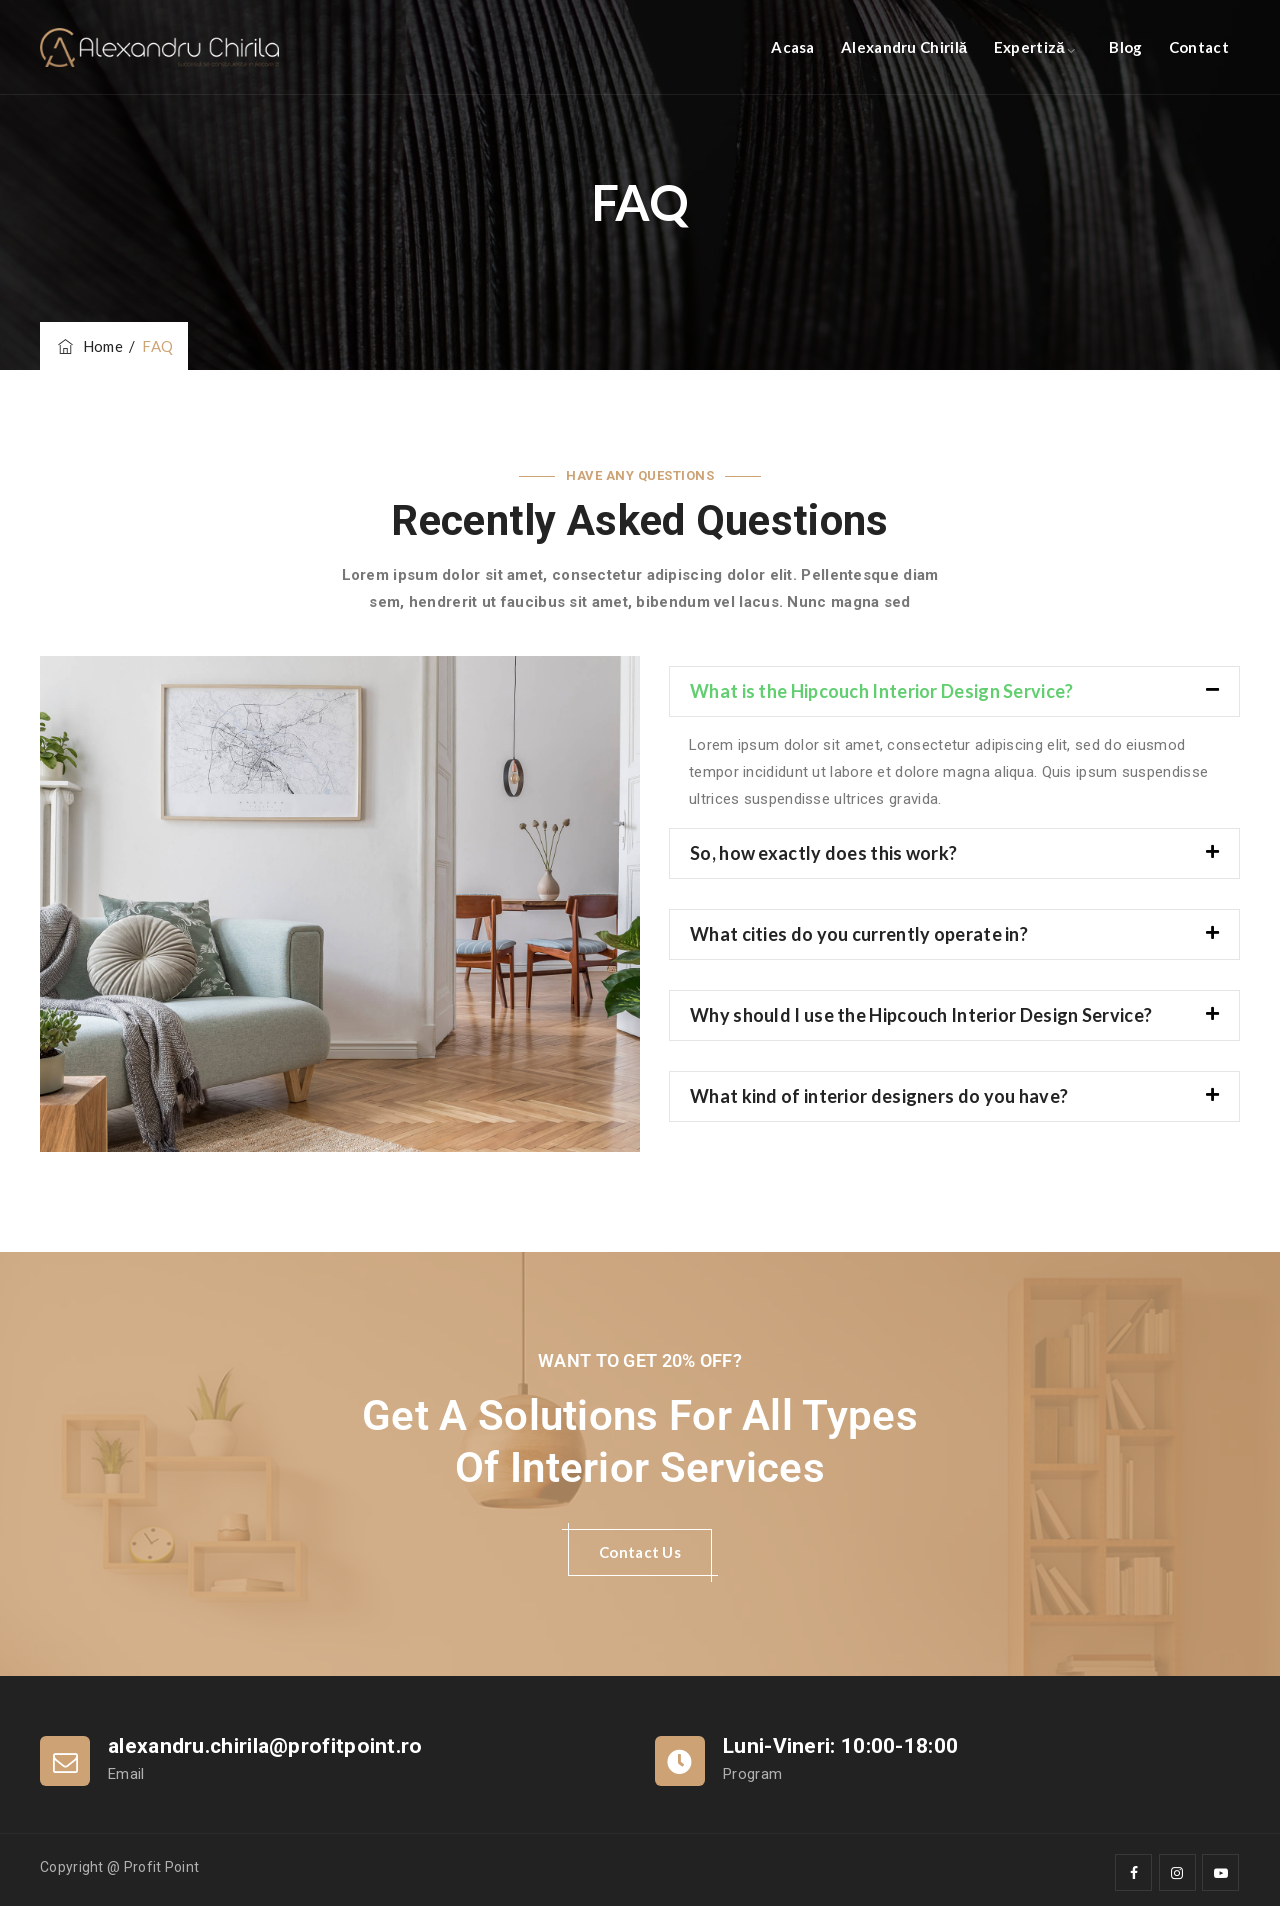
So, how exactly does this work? (823, 853)
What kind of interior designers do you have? (879, 1096)
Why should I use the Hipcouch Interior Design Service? (921, 1015)
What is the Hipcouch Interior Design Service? (882, 691)
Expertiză (1029, 47)
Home (89, 346)
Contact (1199, 47)
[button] (954, 691)
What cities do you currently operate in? (859, 934)
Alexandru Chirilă (904, 47)
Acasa (793, 47)
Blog (1125, 47)
